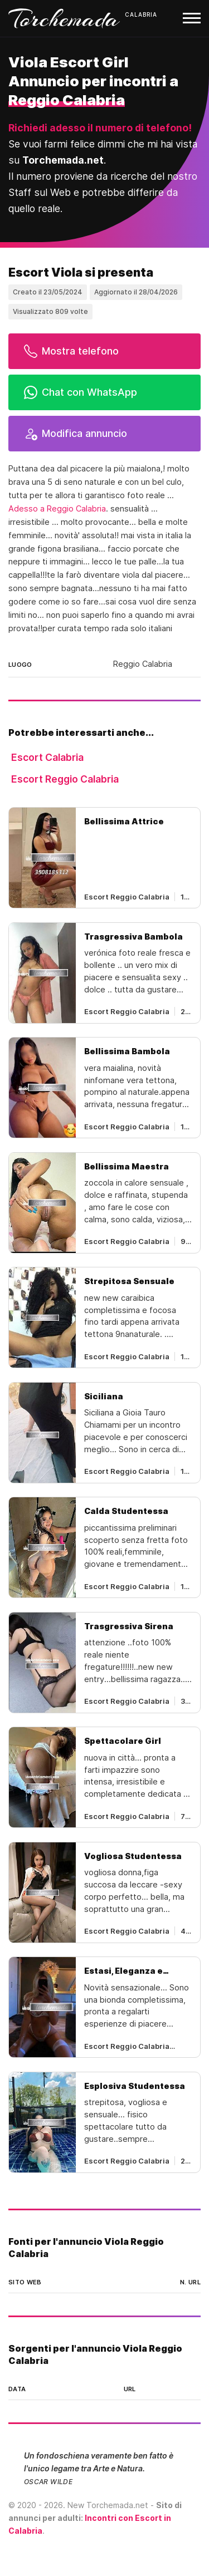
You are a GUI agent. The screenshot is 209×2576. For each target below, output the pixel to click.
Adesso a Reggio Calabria (57, 509)
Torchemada (64, 18)
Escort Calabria (47, 757)
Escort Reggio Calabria (65, 779)
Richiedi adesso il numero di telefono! (100, 128)
